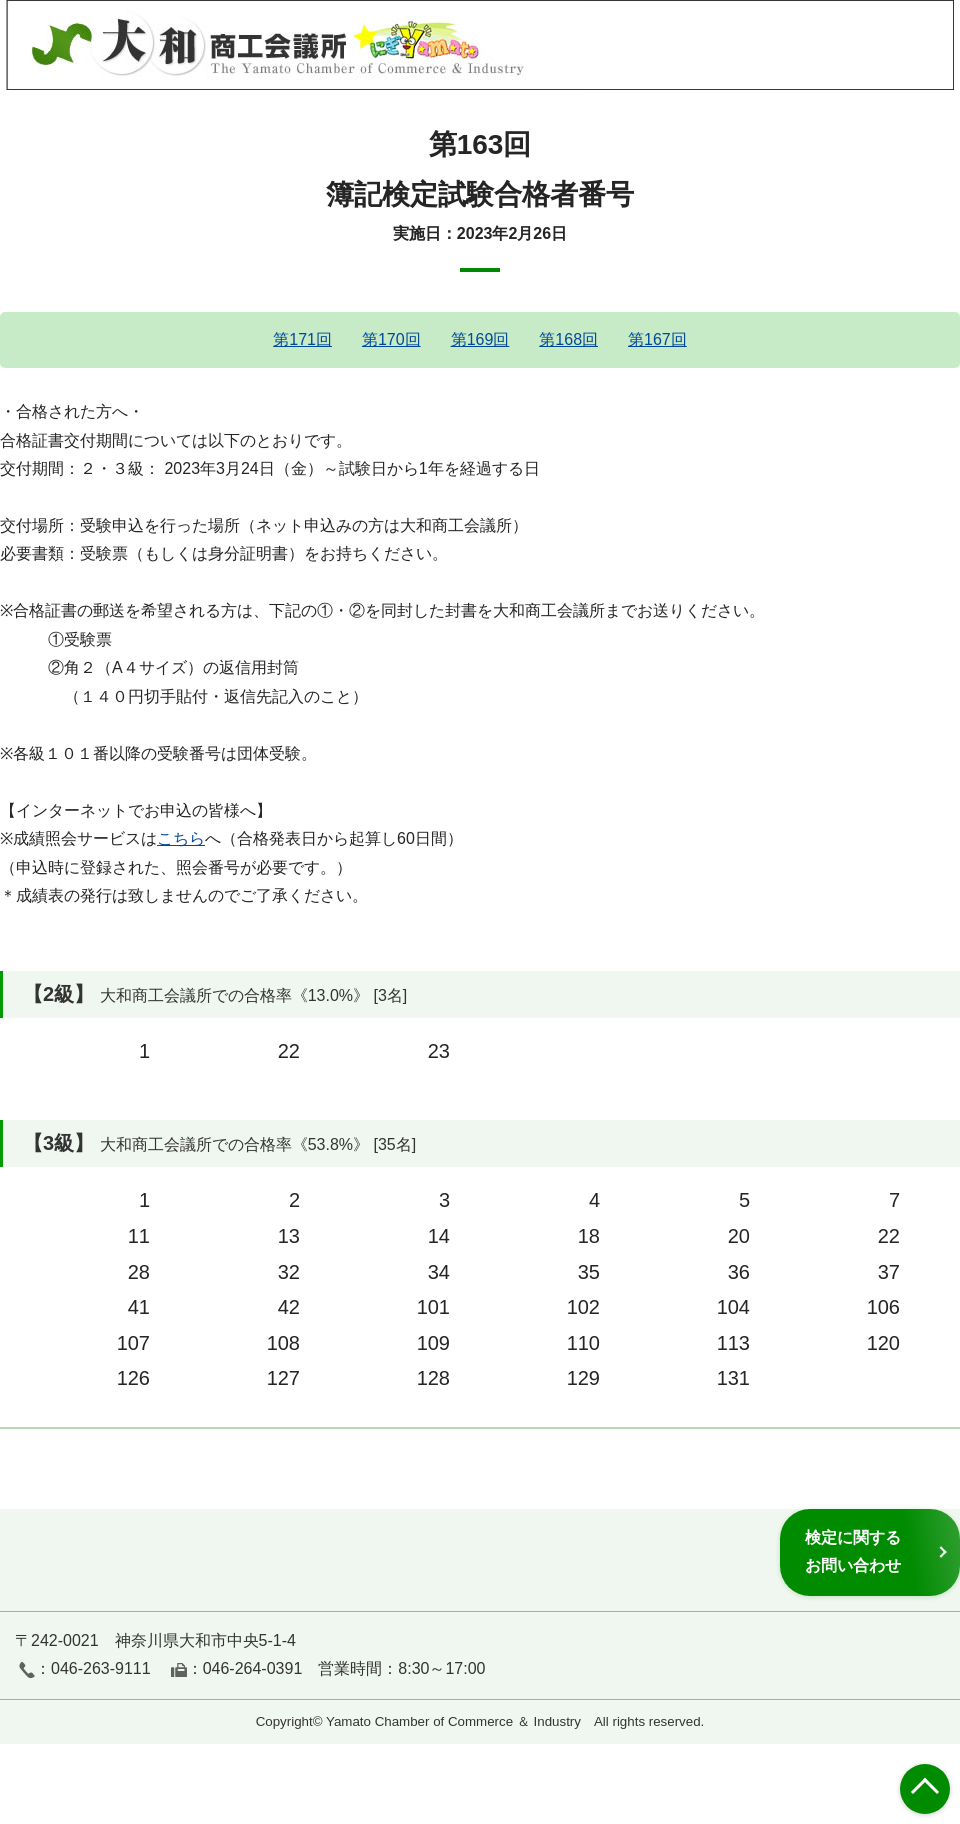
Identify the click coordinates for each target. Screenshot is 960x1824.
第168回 (568, 339)
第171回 (302, 339)
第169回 (480, 339)
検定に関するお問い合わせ (853, 1551)
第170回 (391, 339)
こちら (181, 838)
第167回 (657, 339)
